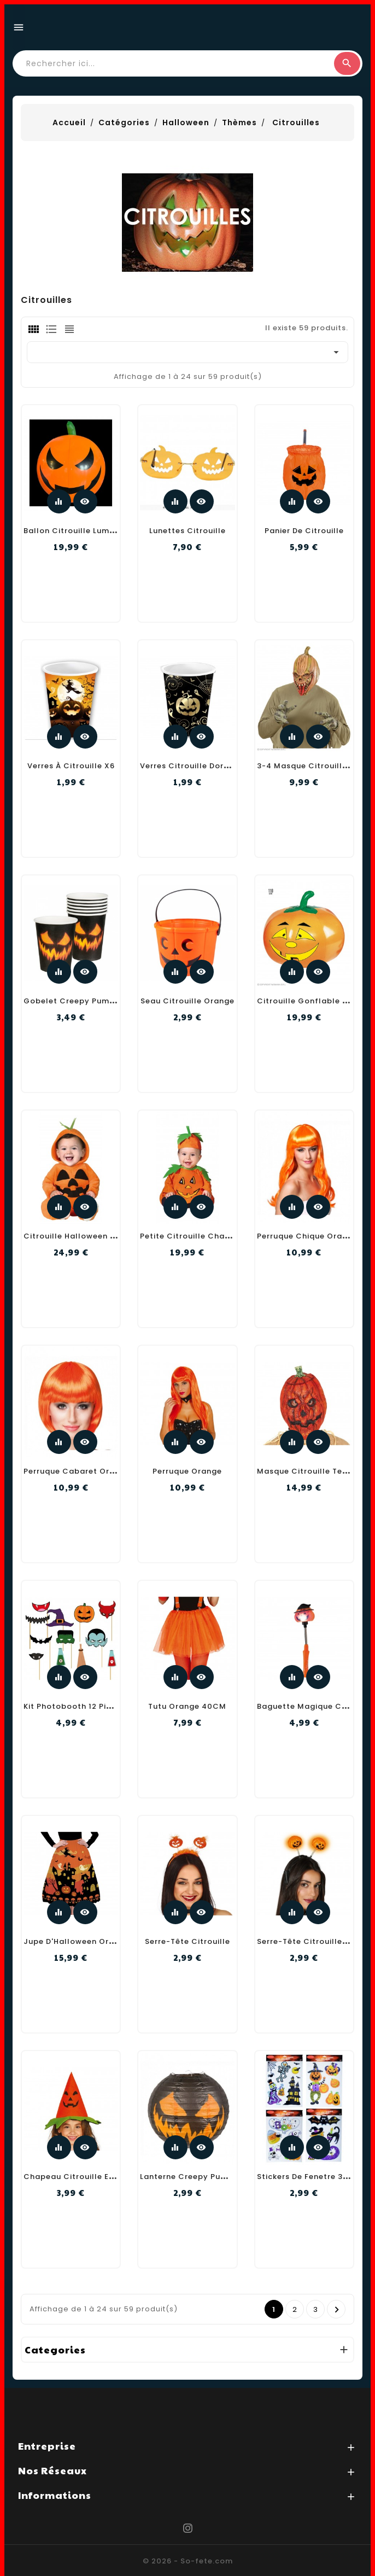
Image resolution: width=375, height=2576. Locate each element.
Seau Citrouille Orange (187, 1001)
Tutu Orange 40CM (187, 1706)
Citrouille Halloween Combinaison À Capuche (118, 1236)
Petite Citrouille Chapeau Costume (212, 1236)
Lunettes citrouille (187, 530)
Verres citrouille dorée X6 (193, 766)
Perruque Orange (187, 1471)
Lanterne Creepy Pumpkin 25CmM (209, 2176)
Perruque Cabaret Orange (77, 1471)
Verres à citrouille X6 (71, 766)
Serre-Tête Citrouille (187, 1941)
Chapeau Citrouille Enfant (78, 2176)
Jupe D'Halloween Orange (77, 1941)
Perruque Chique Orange (307, 1236)
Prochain (337, 2310)
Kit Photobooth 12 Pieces (74, 1706)
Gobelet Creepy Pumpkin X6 (81, 1001)
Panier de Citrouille (304, 530)
